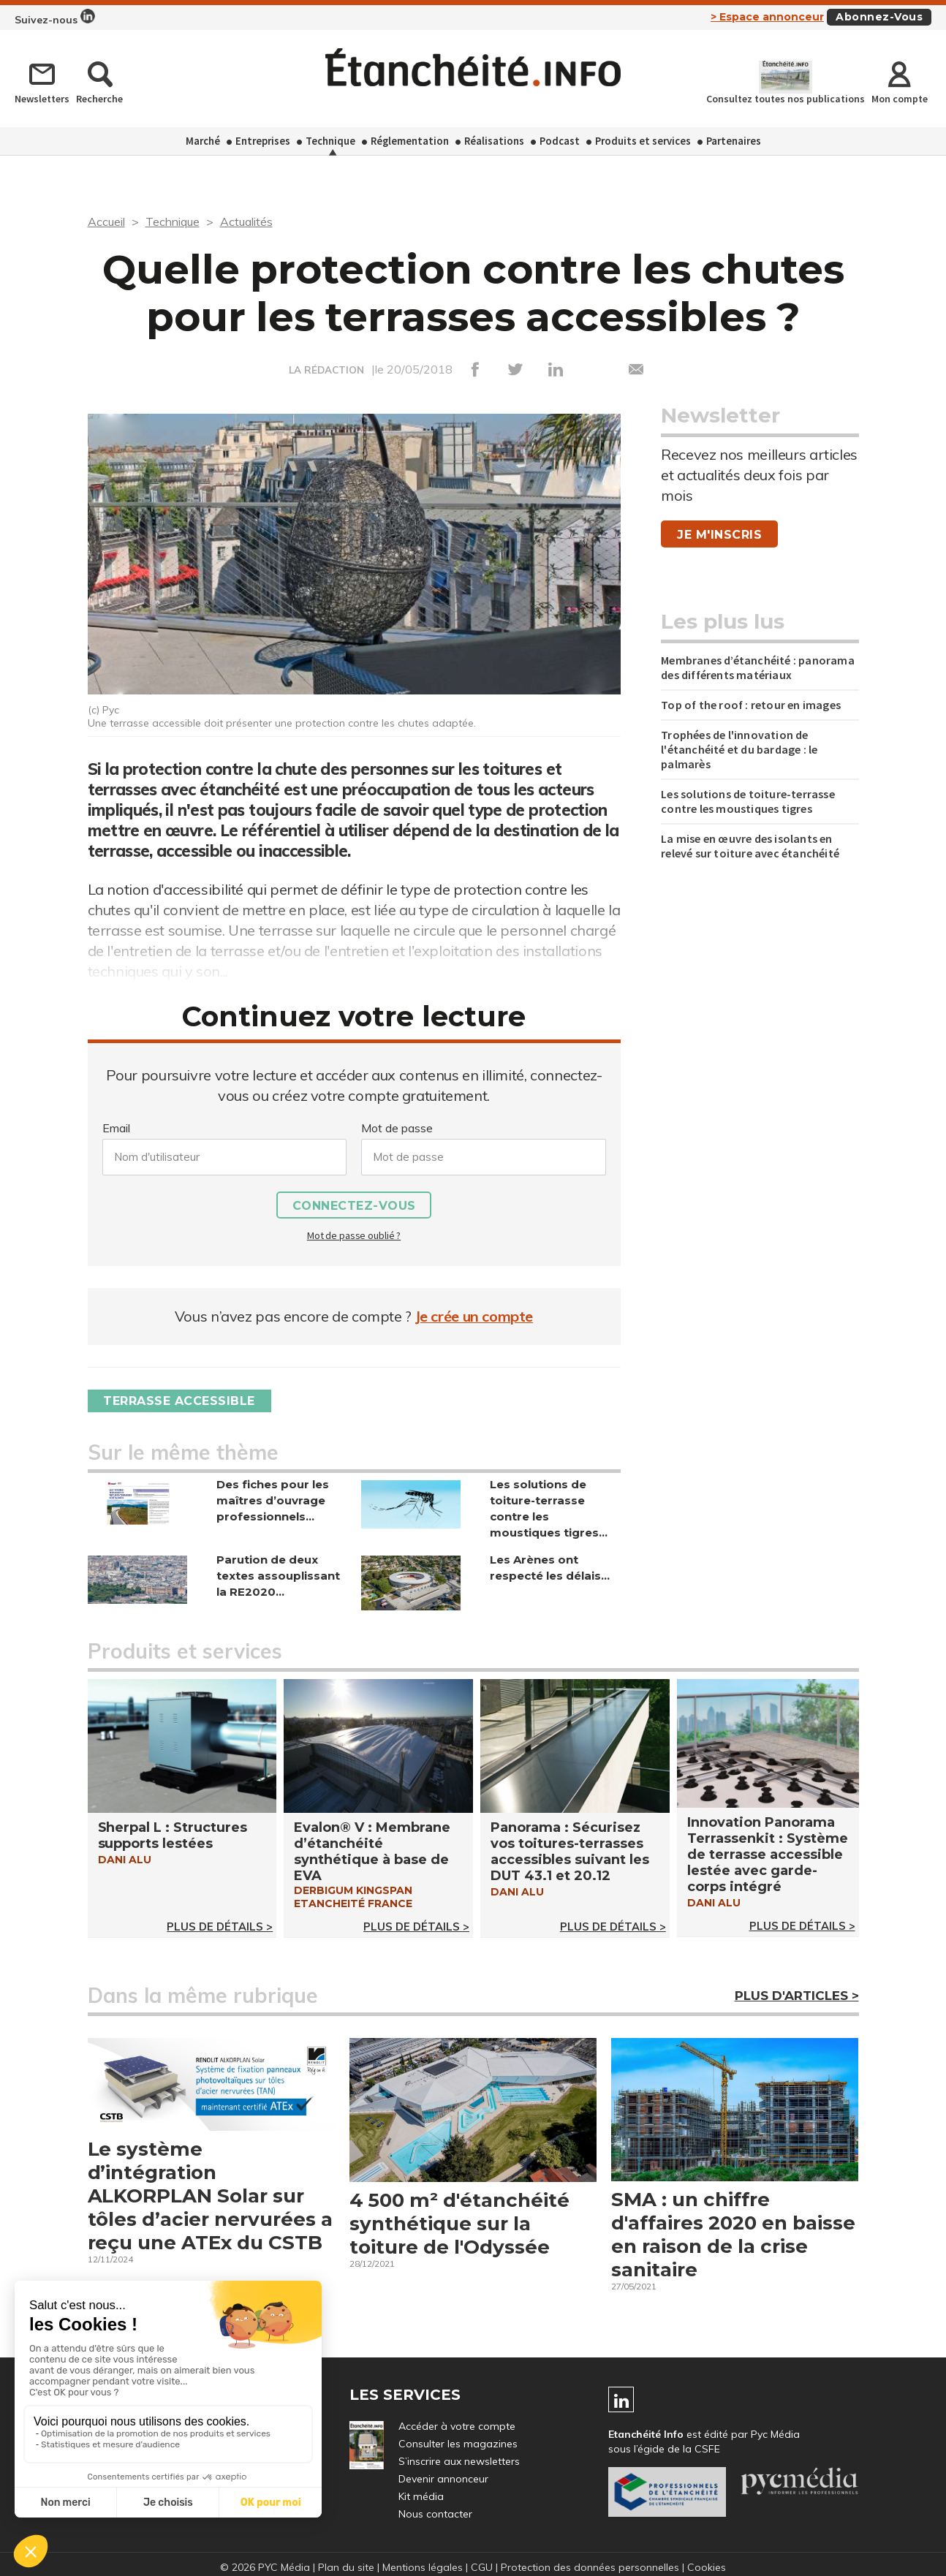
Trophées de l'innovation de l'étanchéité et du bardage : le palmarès (739, 749)
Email (116, 1128)
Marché (203, 141)
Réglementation (410, 141)
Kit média (421, 2496)
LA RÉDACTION (326, 370)
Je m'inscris (719, 535)
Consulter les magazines (458, 2443)
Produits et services (643, 141)
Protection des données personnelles (590, 2567)
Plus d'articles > (797, 1995)
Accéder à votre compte (456, 2426)
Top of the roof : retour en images (751, 704)
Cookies (706, 2567)
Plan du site (346, 2567)
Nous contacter (435, 2513)
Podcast (560, 141)
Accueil (106, 221)
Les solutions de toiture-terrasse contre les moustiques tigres (748, 801)
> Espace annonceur (767, 16)
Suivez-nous (55, 17)
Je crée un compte (474, 1316)
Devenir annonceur (443, 2478)
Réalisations (494, 141)
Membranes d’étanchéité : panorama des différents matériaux (758, 667)
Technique (330, 141)
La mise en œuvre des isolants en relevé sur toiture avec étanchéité (750, 845)
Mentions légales (422, 2567)
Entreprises (262, 141)
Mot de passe (397, 1128)
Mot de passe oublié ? (354, 1235)
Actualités (246, 221)
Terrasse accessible (180, 1401)
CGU (482, 2567)
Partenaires (733, 141)
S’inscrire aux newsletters (459, 2461)
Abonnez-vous (879, 16)
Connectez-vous (354, 1206)
